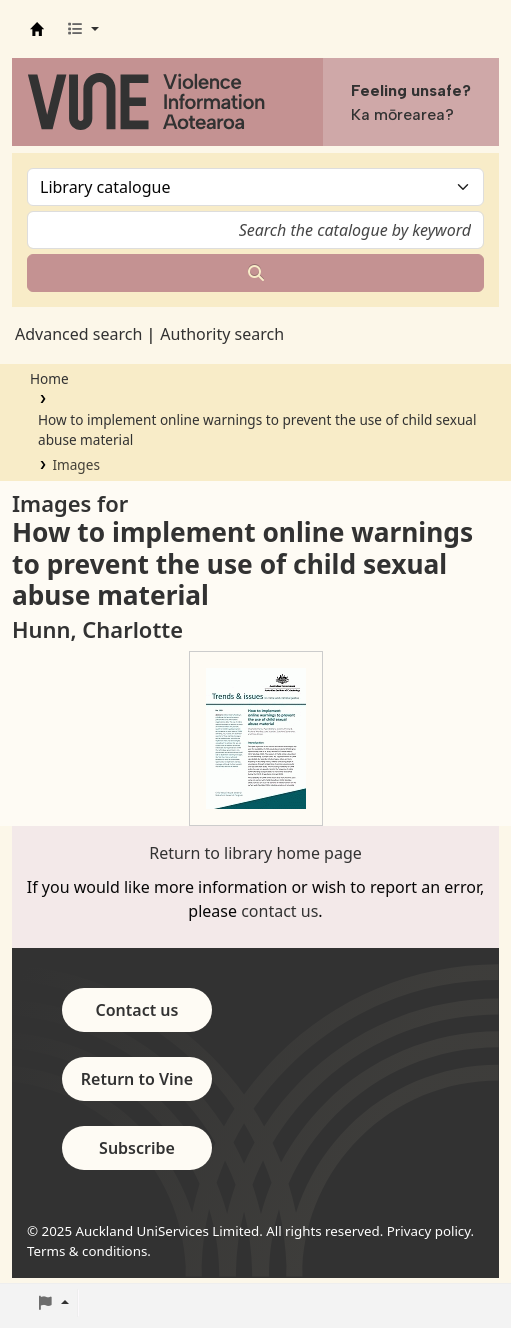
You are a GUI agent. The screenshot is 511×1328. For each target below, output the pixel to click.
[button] (82, 29)
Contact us (137, 1010)
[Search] (255, 273)
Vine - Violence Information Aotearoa (37, 29)
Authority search (222, 334)
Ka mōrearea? (402, 114)
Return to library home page (255, 853)
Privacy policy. (430, 1231)
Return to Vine (137, 1079)
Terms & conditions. (89, 1251)
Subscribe (137, 1148)
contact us (279, 911)
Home (49, 378)
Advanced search (78, 334)
